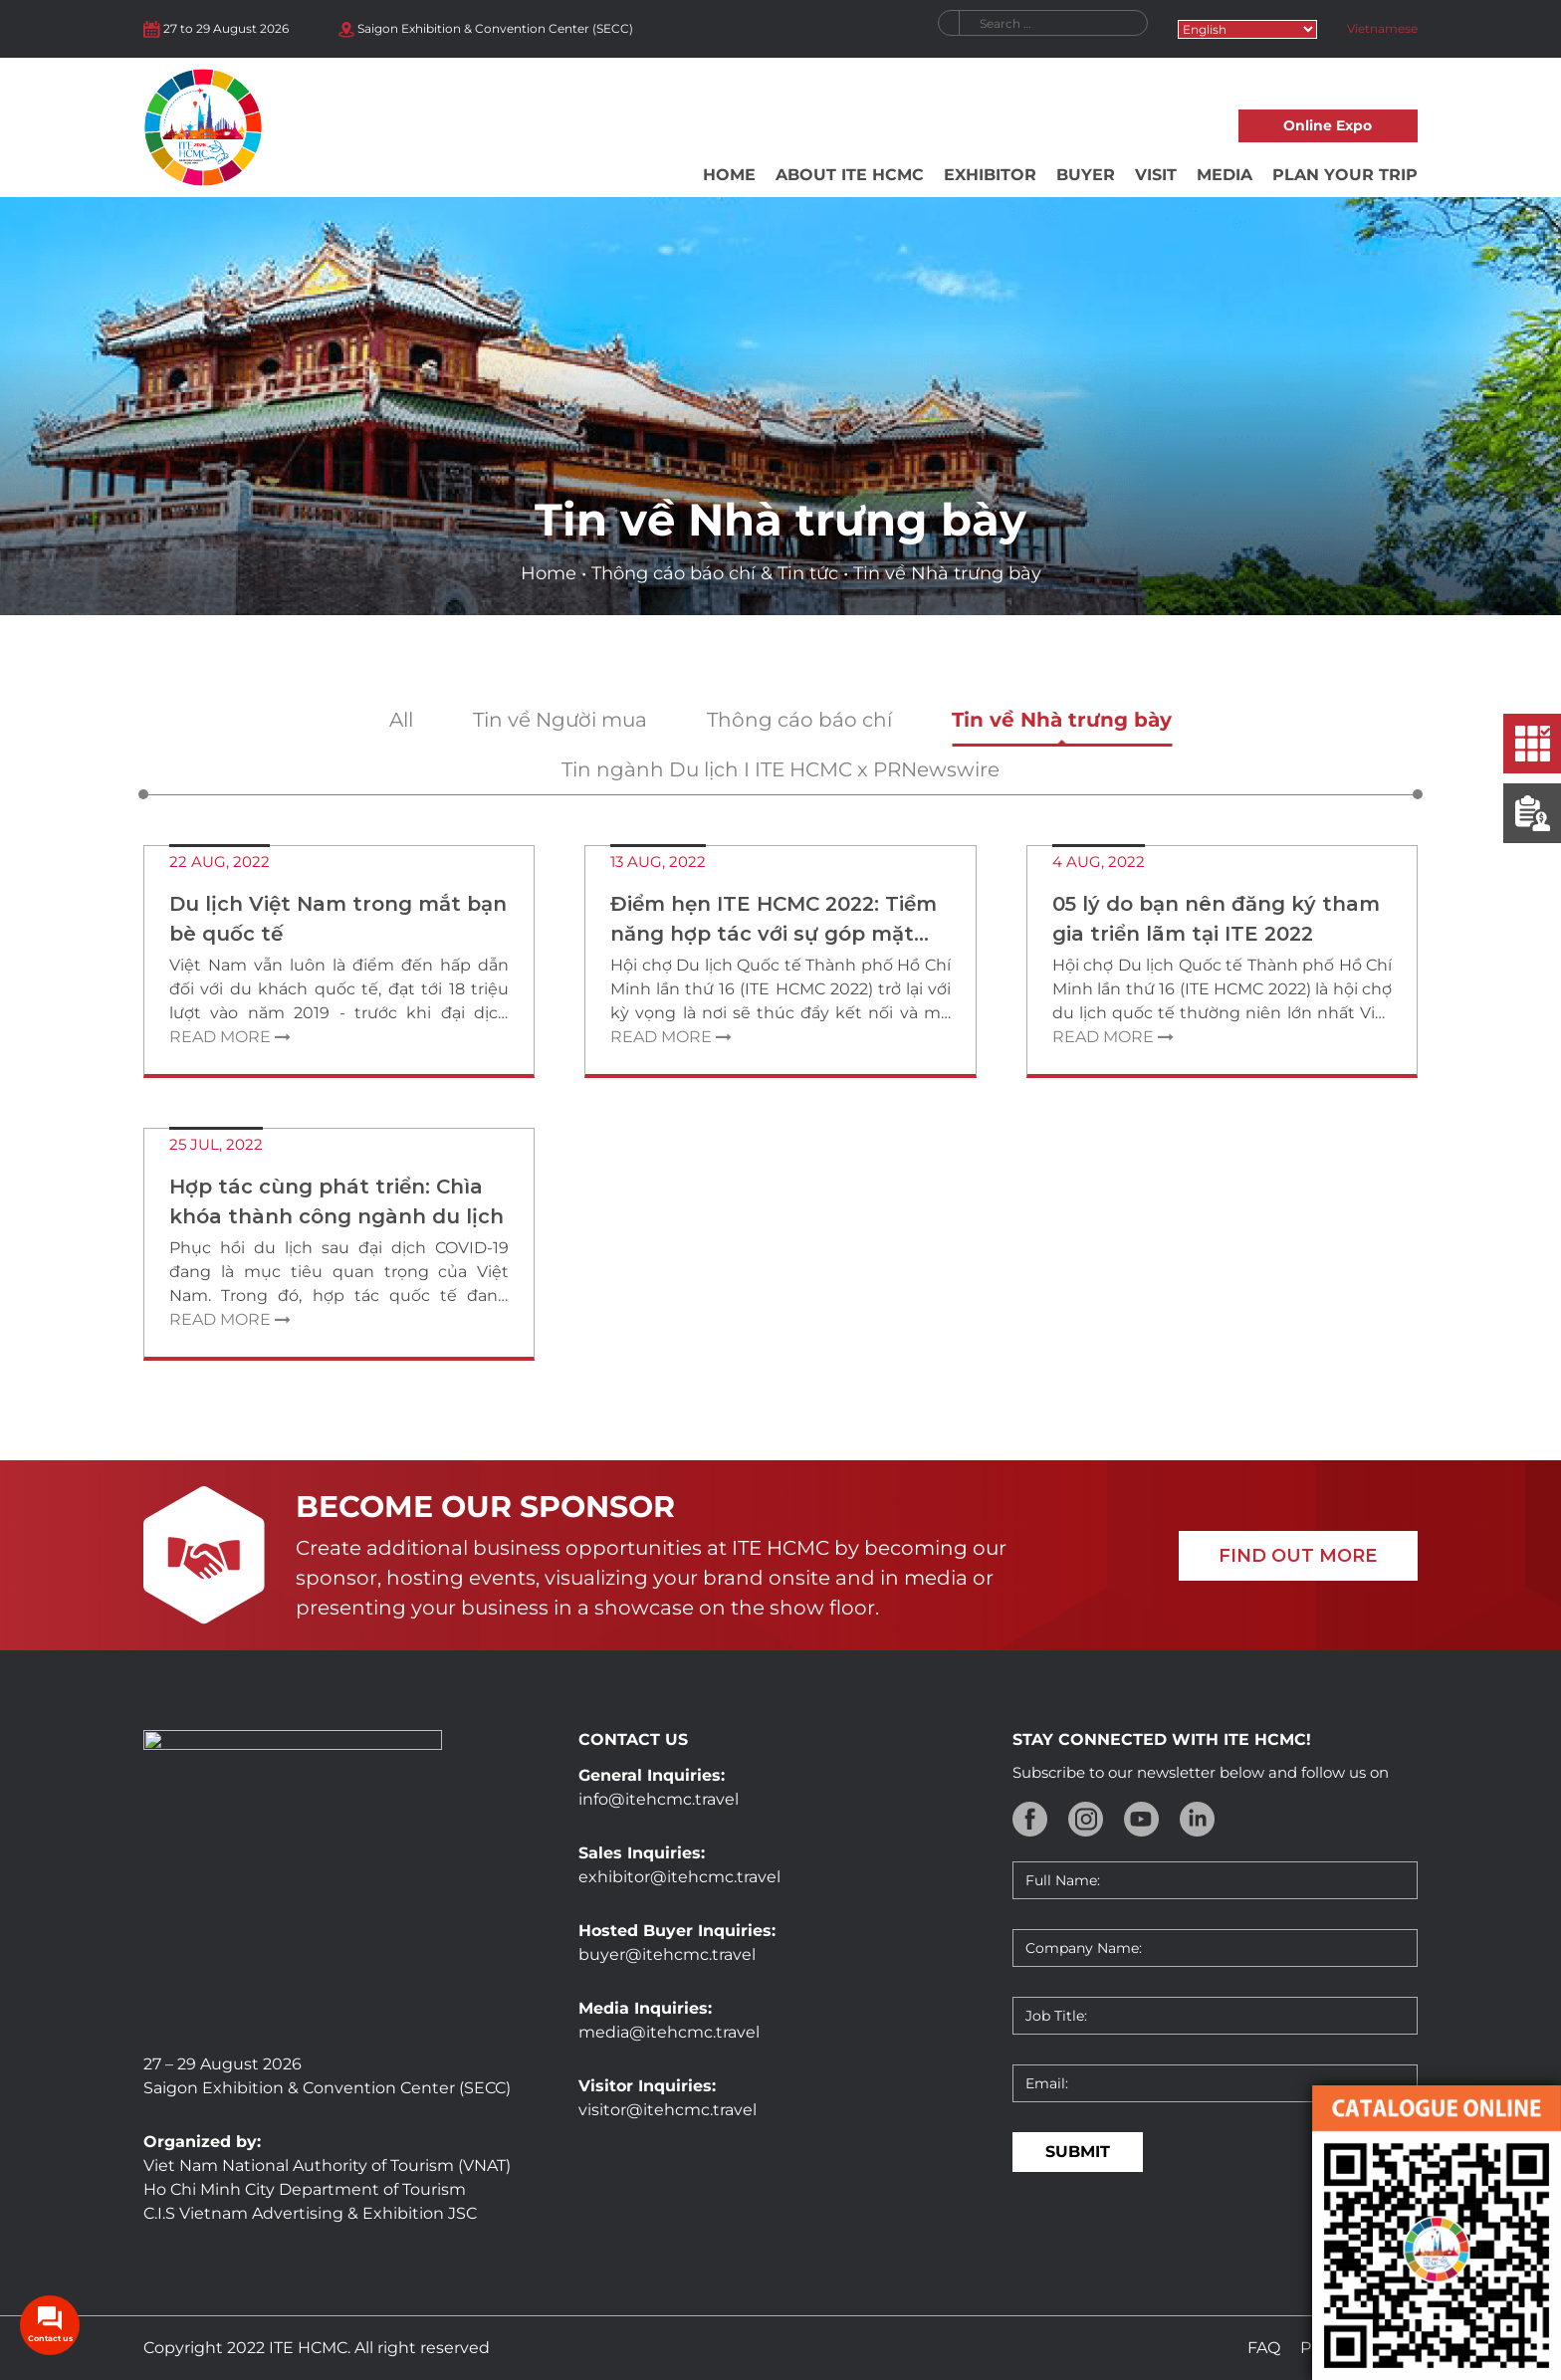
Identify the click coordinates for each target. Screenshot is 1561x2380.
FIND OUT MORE (1298, 1556)
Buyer (1085, 174)
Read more (230, 1036)
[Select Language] (1247, 29)
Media (1224, 174)
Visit (1156, 174)
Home (729, 174)
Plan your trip (1345, 174)
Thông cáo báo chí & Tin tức (714, 573)
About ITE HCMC (850, 174)
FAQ (1263, 2347)
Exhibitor (990, 174)
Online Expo (1327, 125)
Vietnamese (1382, 28)
